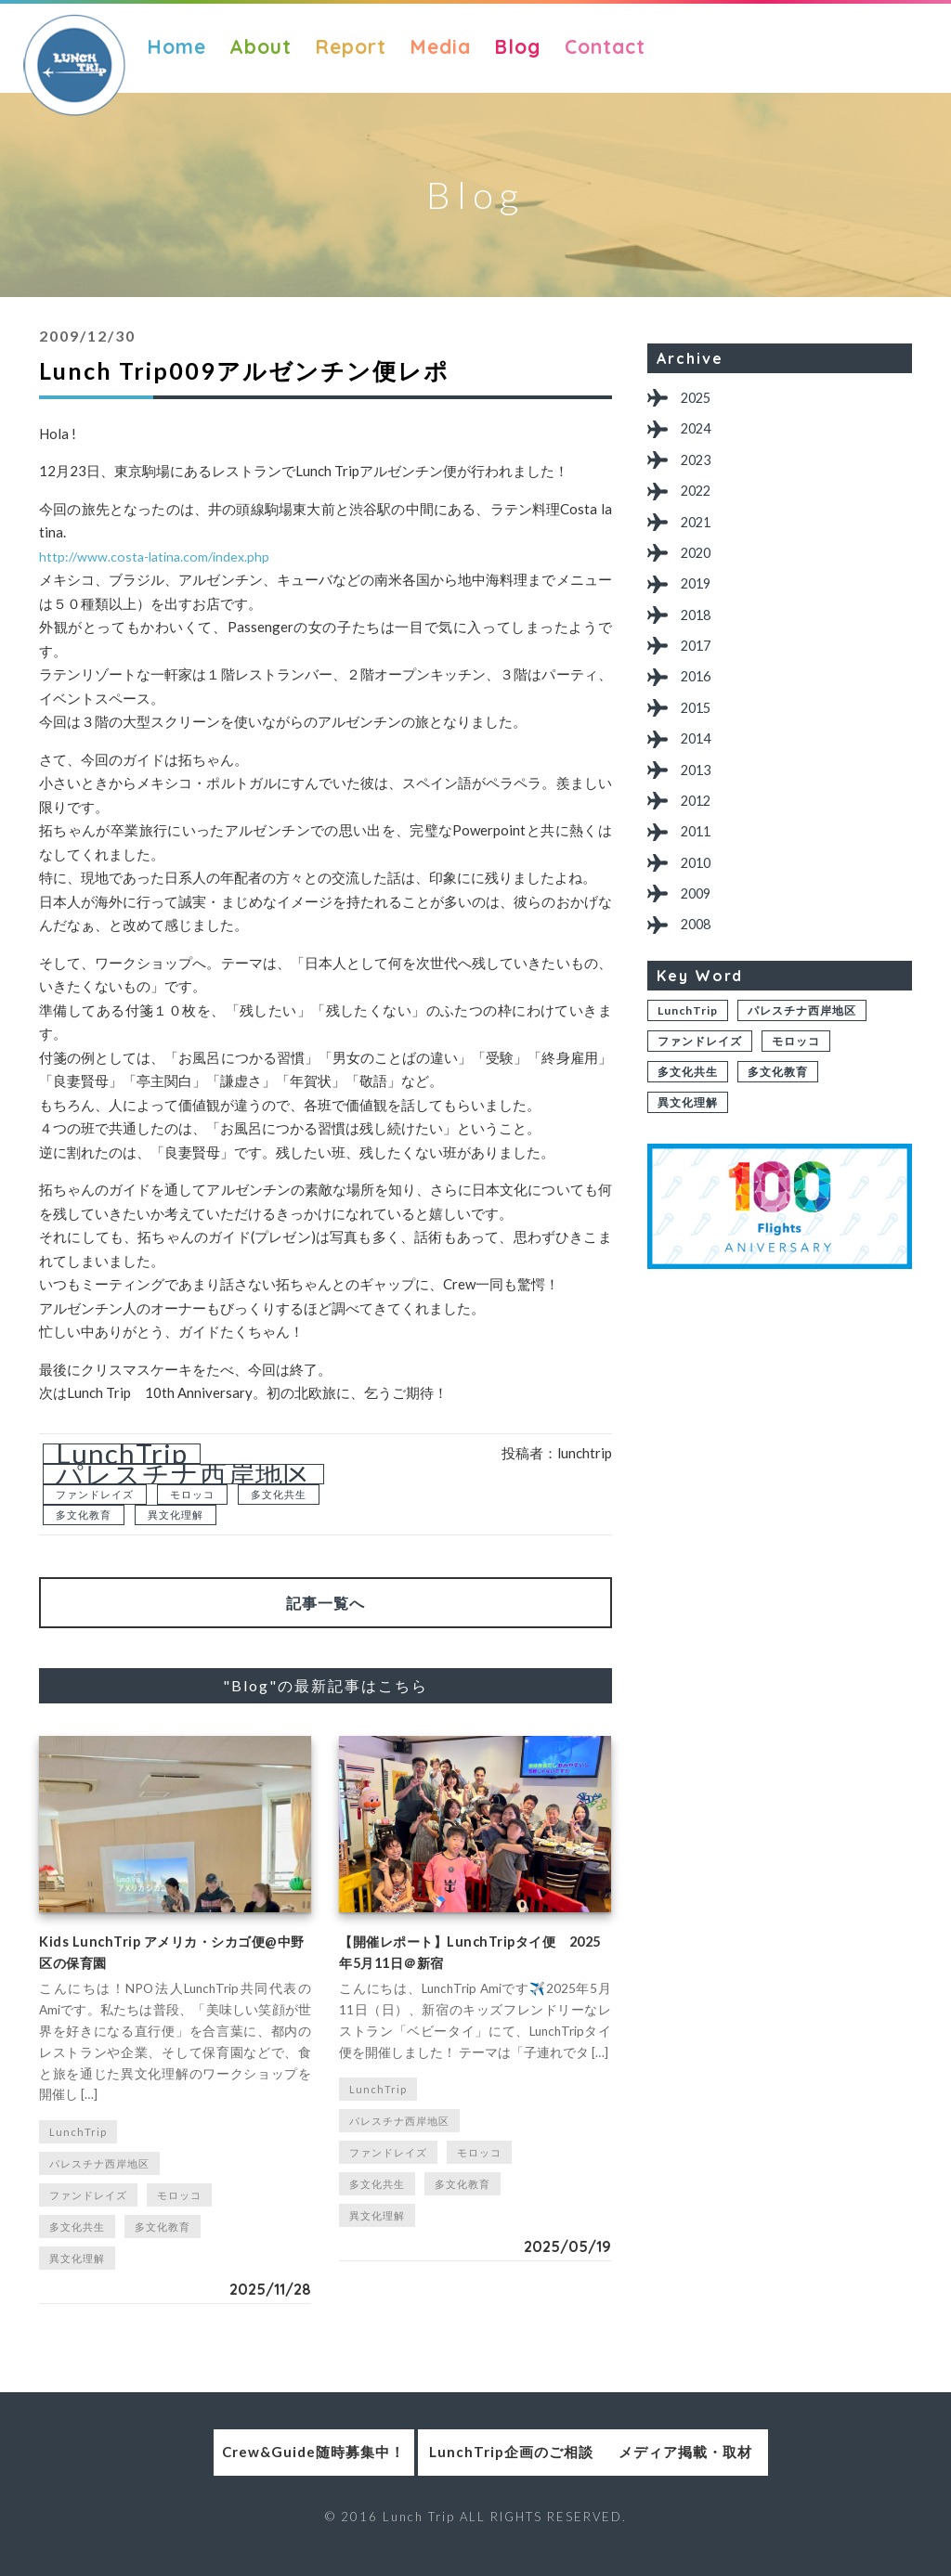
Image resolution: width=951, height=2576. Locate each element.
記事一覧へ (325, 1603)
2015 (701, 740)
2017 (701, 671)
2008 (701, 980)
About (260, 46)
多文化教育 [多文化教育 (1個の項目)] (83, 1514)
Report (350, 46)
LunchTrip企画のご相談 (476, 2467)
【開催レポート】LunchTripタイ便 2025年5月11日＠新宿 (467, 1961)
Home (176, 46)
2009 (701, 945)
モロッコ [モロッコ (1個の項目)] (192, 1494)
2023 (701, 467)
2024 (701, 433)
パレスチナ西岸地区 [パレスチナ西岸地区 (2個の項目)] (183, 1474)
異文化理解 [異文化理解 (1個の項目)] (175, 1514)
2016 (701, 706)
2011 (701, 877)
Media (440, 46)
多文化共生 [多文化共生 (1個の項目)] (278, 1494)
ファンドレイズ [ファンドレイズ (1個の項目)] (95, 1494)
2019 (701, 604)
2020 (701, 569)
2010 (701, 911)
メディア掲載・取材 (747, 2467)
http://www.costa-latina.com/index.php (159, 556)
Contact (605, 46)
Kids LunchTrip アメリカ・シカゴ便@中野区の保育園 (172, 1961)
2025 (701, 399)
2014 (701, 774)
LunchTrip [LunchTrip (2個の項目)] (122, 1453)
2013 (701, 809)
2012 (701, 842)
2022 (701, 501)
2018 (701, 638)
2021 (701, 535)
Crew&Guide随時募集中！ (203, 2467)
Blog (517, 46)
